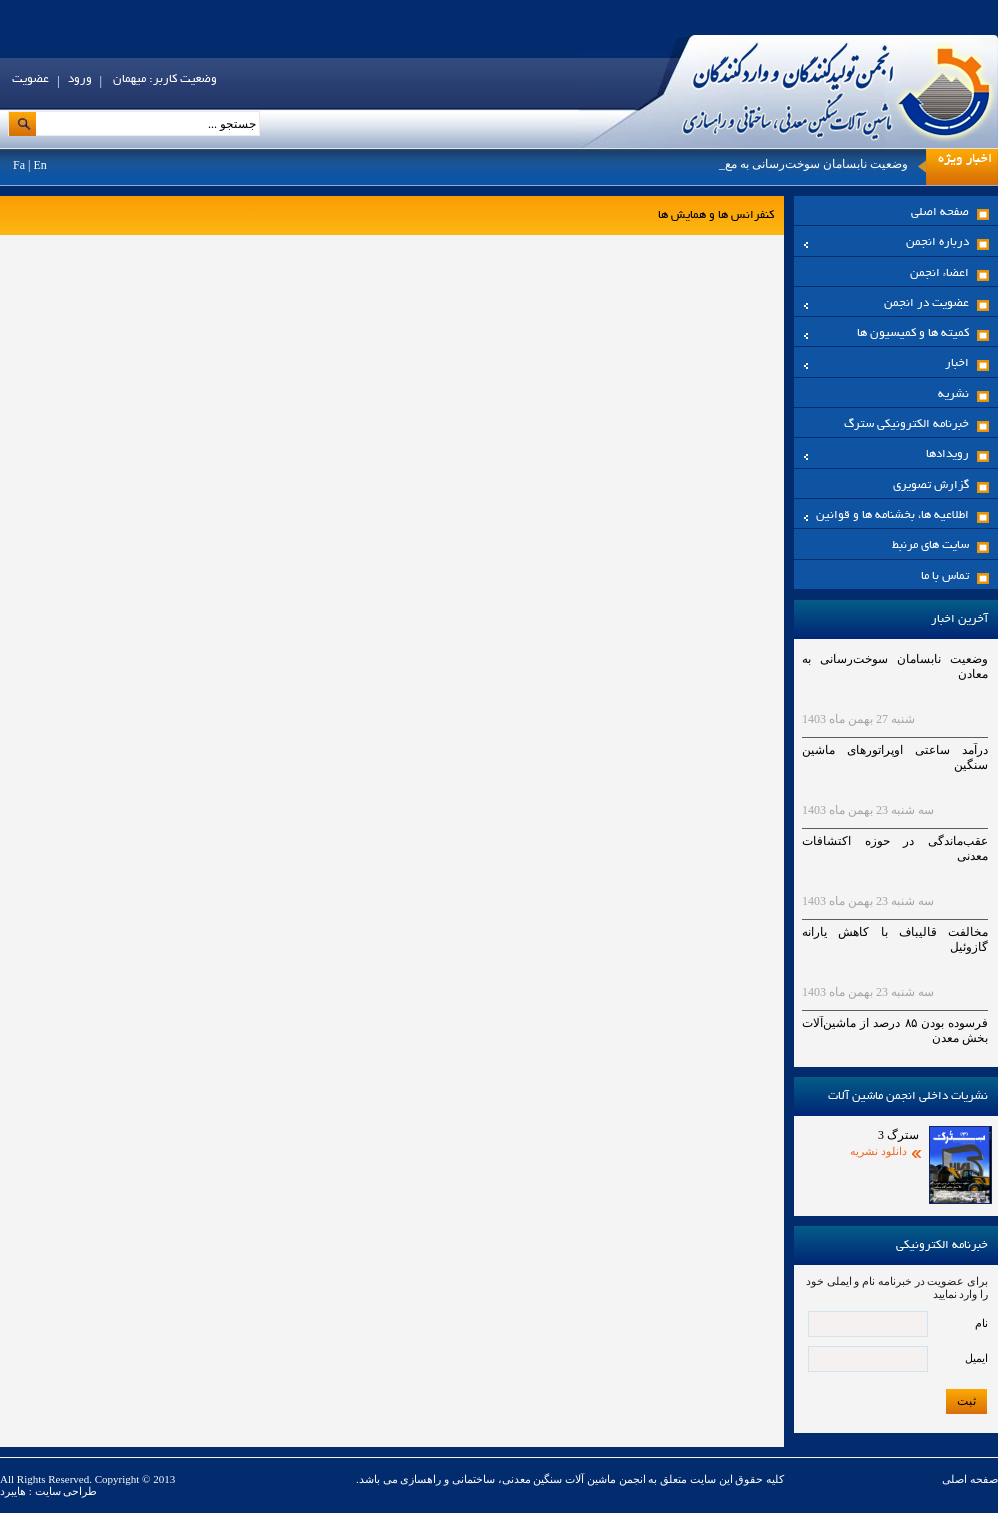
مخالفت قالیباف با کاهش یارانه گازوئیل (895, 939)
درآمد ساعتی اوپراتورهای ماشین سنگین (895, 757)
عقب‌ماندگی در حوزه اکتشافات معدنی (895, 848)
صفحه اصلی (940, 212)
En (39, 165)
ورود (80, 79)
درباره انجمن (886, 242)
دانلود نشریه (878, 1151)
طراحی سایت (65, 1491)
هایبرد (13, 1491)
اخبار (886, 363)
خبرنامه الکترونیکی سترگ (906, 424)
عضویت (30, 79)
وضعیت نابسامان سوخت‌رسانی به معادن (895, 666)
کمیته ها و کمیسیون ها (886, 333)
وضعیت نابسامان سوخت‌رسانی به (824, 164)
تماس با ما (945, 576)
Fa (19, 165)
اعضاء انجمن (939, 273)
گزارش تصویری (931, 485)
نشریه (953, 394)
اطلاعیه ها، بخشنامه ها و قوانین (886, 515)
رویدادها (886, 454)
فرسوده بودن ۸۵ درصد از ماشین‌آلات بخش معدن (895, 1030)
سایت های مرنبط (930, 545)
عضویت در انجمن (886, 303)
